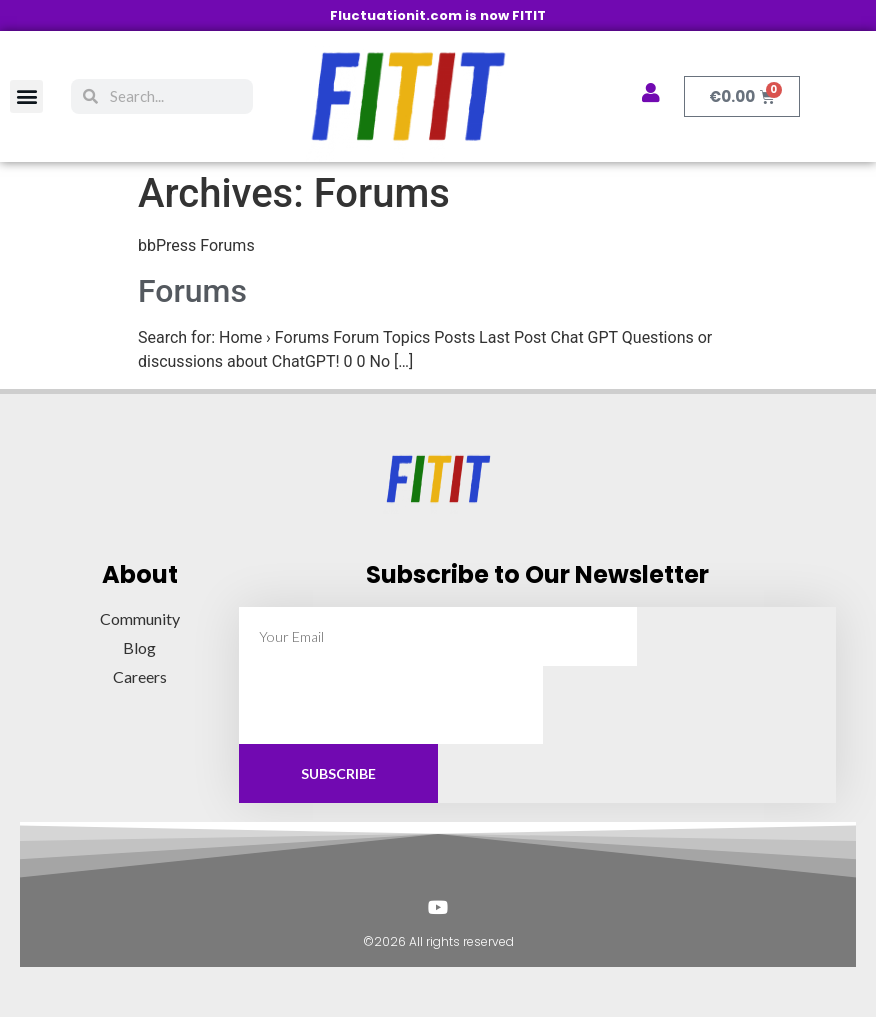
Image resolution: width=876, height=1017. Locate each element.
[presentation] (391, 705)
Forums (192, 291)
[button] (26, 96)
